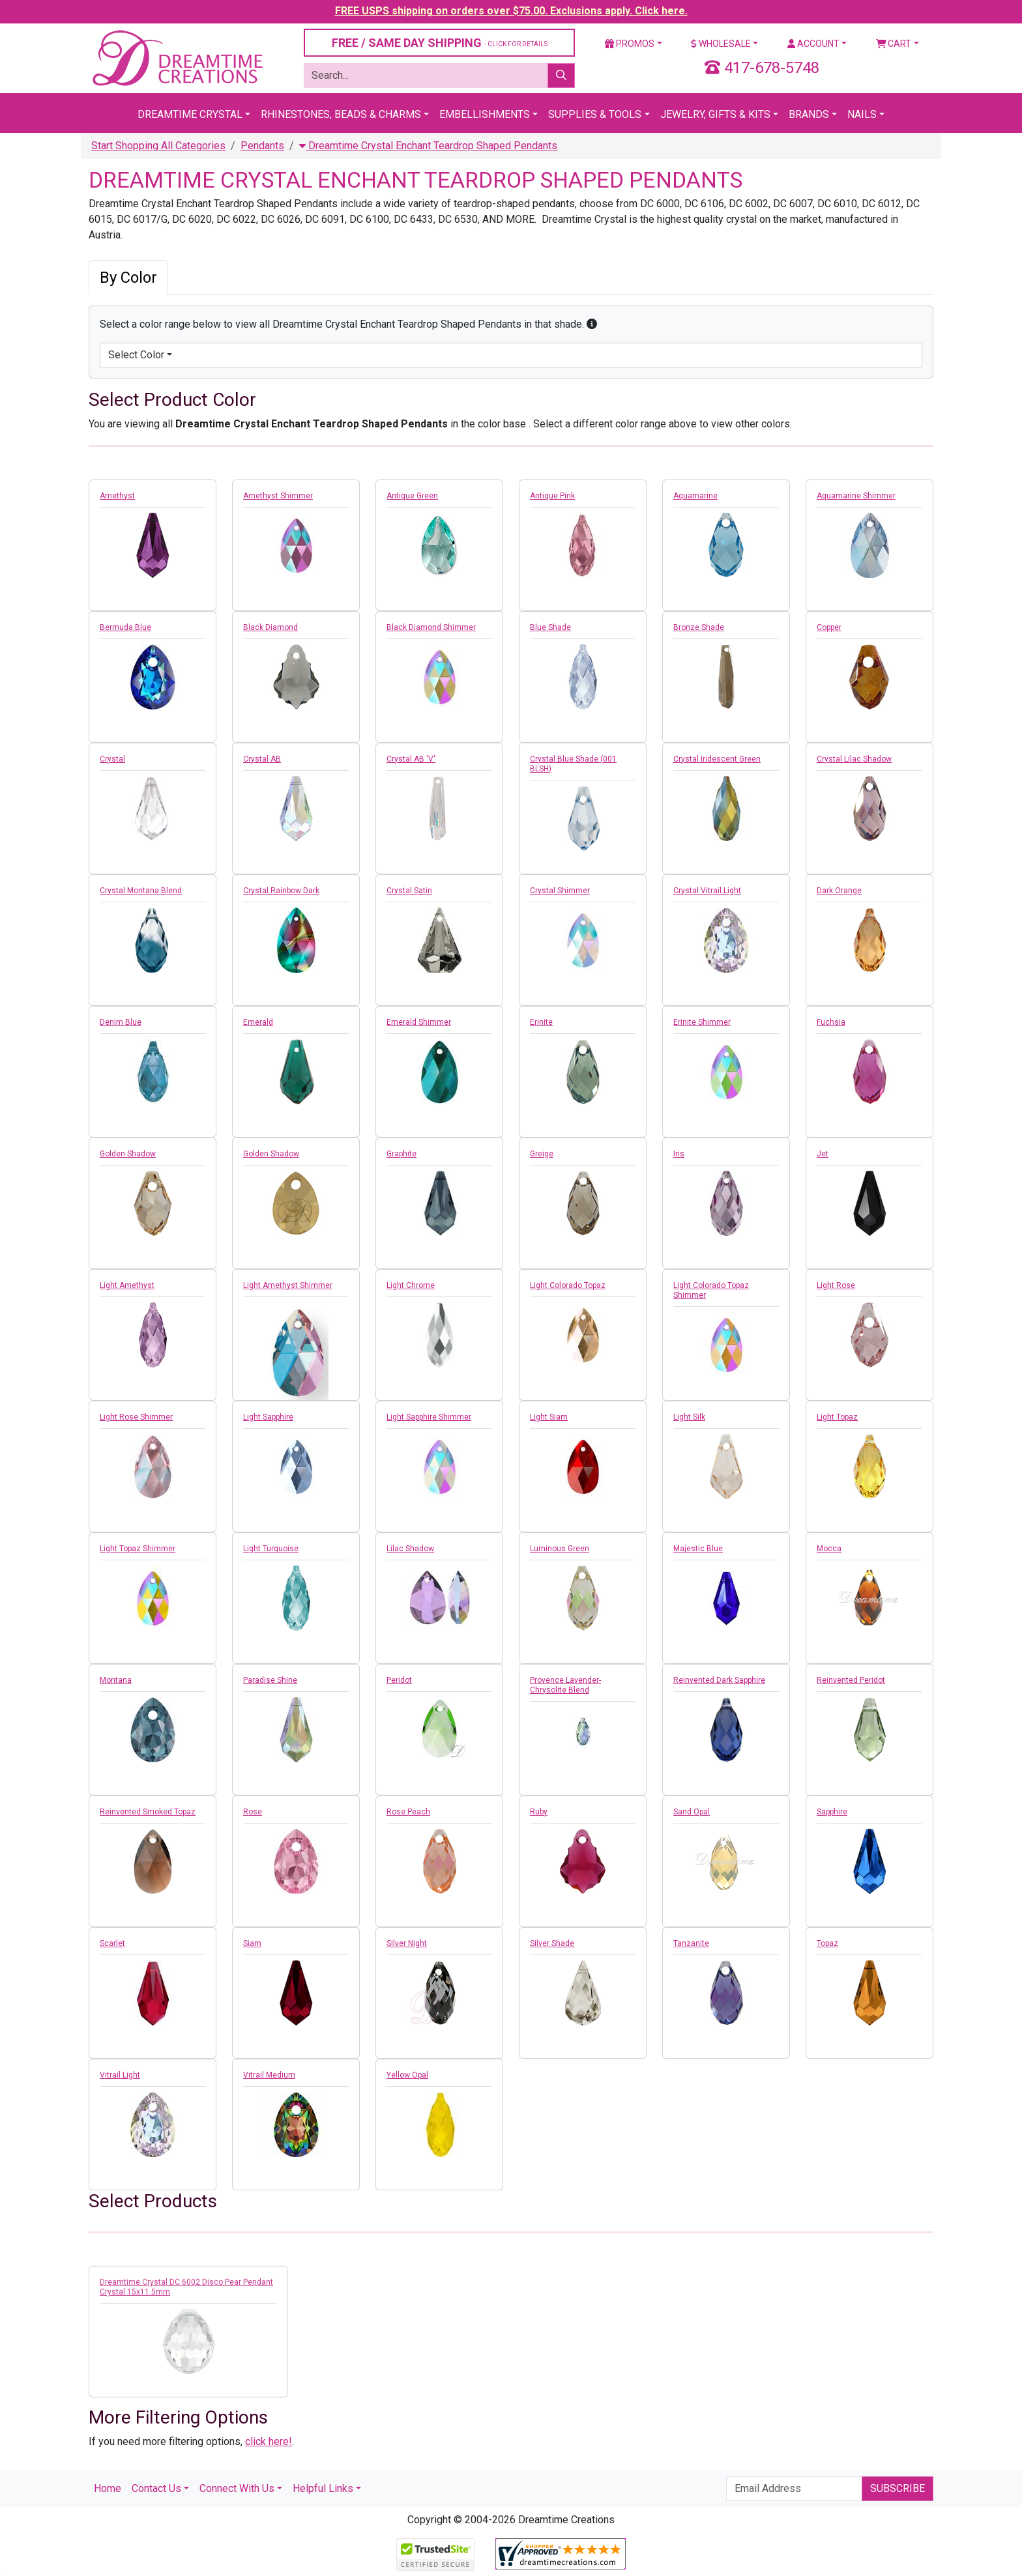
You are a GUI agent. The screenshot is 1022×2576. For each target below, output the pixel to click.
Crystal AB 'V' (411, 759)
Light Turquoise (271, 1548)
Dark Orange (839, 890)
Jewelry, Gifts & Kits (715, 114)
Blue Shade (550, 627)
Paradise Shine (270, 1680)
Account (813, 43)
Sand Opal (691, 1811)
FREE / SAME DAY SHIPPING (440, 43)
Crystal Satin (409, 890)
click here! (268, 2441)
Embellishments (484, 114)
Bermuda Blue (125, 627)
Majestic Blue (698, 1548)
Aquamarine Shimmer (856, 495)
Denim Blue (120, 1022)
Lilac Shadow (410, 1548)
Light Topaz (837, 1417)
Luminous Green (559, 1548)
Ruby (539, 1811)
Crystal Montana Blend (141, 890)
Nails (862, 114)
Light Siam (549, 1417)
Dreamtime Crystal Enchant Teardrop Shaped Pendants (428, 145)
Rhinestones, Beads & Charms (341, 114)
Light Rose (836, 1285)
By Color (128, 277)
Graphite (401, 1153)
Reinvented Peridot (851, 1680)
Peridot (399, 1680)
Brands (809, 114)
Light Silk (689, 1417)
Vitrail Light (120, 2075)
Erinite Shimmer (702, 1022)
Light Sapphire (268, 1417)
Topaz (827, 1943)
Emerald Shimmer (419, 1022)
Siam (252, 1943)
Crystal (112, 759)
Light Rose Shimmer (136, 1417)
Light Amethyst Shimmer (287, 1285)
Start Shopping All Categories (158, 145)
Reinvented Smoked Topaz (148, 1811)
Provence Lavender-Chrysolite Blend (565, 1685)
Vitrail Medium (269, 2075)
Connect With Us (236, 2488)
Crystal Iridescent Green (717, 759)
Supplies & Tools (594, 114)
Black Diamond (270, 627)
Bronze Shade (698, 627)
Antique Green (412, 495)
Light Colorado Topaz (568, 1285)
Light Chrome (411, 1285)
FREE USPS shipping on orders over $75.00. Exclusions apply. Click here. (511, 11)
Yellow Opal (407, 2075)
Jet (822, 1153)
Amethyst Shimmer (278, 495)
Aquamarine (695, 495)
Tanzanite (691, 1943)
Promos (629, 43)
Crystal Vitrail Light (707, 890)
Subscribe (897, 2488)
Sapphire (832, 1811)
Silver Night (407, 1943)
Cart (894, 43)
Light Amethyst (127, 1285)
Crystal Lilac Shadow (854, 759)
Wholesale (721, 43)
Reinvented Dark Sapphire (719, 1680)
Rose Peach (408, 1811)
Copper (829, 627)
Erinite (541, 1022)
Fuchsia (831, 1022)
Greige (541, 1153)
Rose (252, 1811)
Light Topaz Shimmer (137, 1548)
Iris (678, 1153)
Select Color (136, 355)
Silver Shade (552, 1943)
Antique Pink (552, 495)
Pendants (262, 145)
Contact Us (156, 2488)
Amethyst (117, 495)
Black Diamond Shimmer (431, 627)
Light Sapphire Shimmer (429, 1417)
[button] (592, 324)
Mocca (829, 1548)
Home (107, 2488)
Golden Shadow (128, 1153)
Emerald (258, 1022)
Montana (116, 1680)
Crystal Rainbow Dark (281, 890)
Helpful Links (323, 2488)
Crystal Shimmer (560, 890)
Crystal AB (262, 759)
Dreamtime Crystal (190, 114)
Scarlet (112, 1943)
